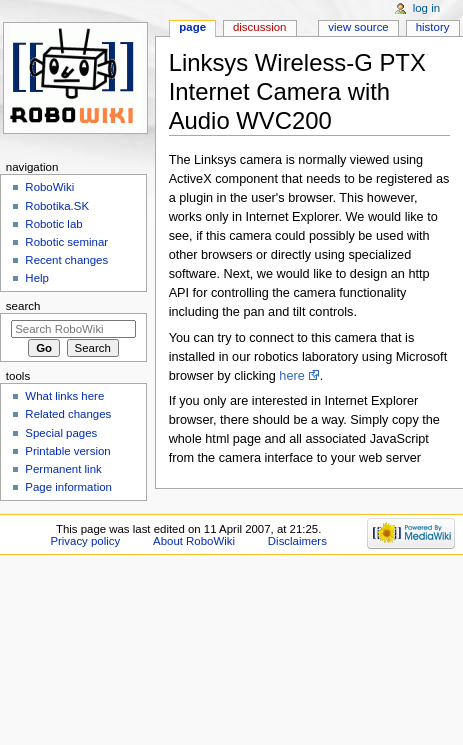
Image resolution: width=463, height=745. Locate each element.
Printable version (67, 451)
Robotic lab (53, 224)
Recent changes (66, 260)
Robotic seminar (66, 242)
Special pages (61, 433)
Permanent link (63, 469)
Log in (426, 8)
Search (23, 306)
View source (358, 27)
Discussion (259, 27)
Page (192, 27)
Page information (68, 487)
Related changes (68, 414)
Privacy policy (85, 541)
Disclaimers (297, 541)
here (291, 376)
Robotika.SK (57, 206)
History (433, 27)
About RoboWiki (194, 541)
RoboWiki (49, 187)
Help (37, 278)
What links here (64, 396)
